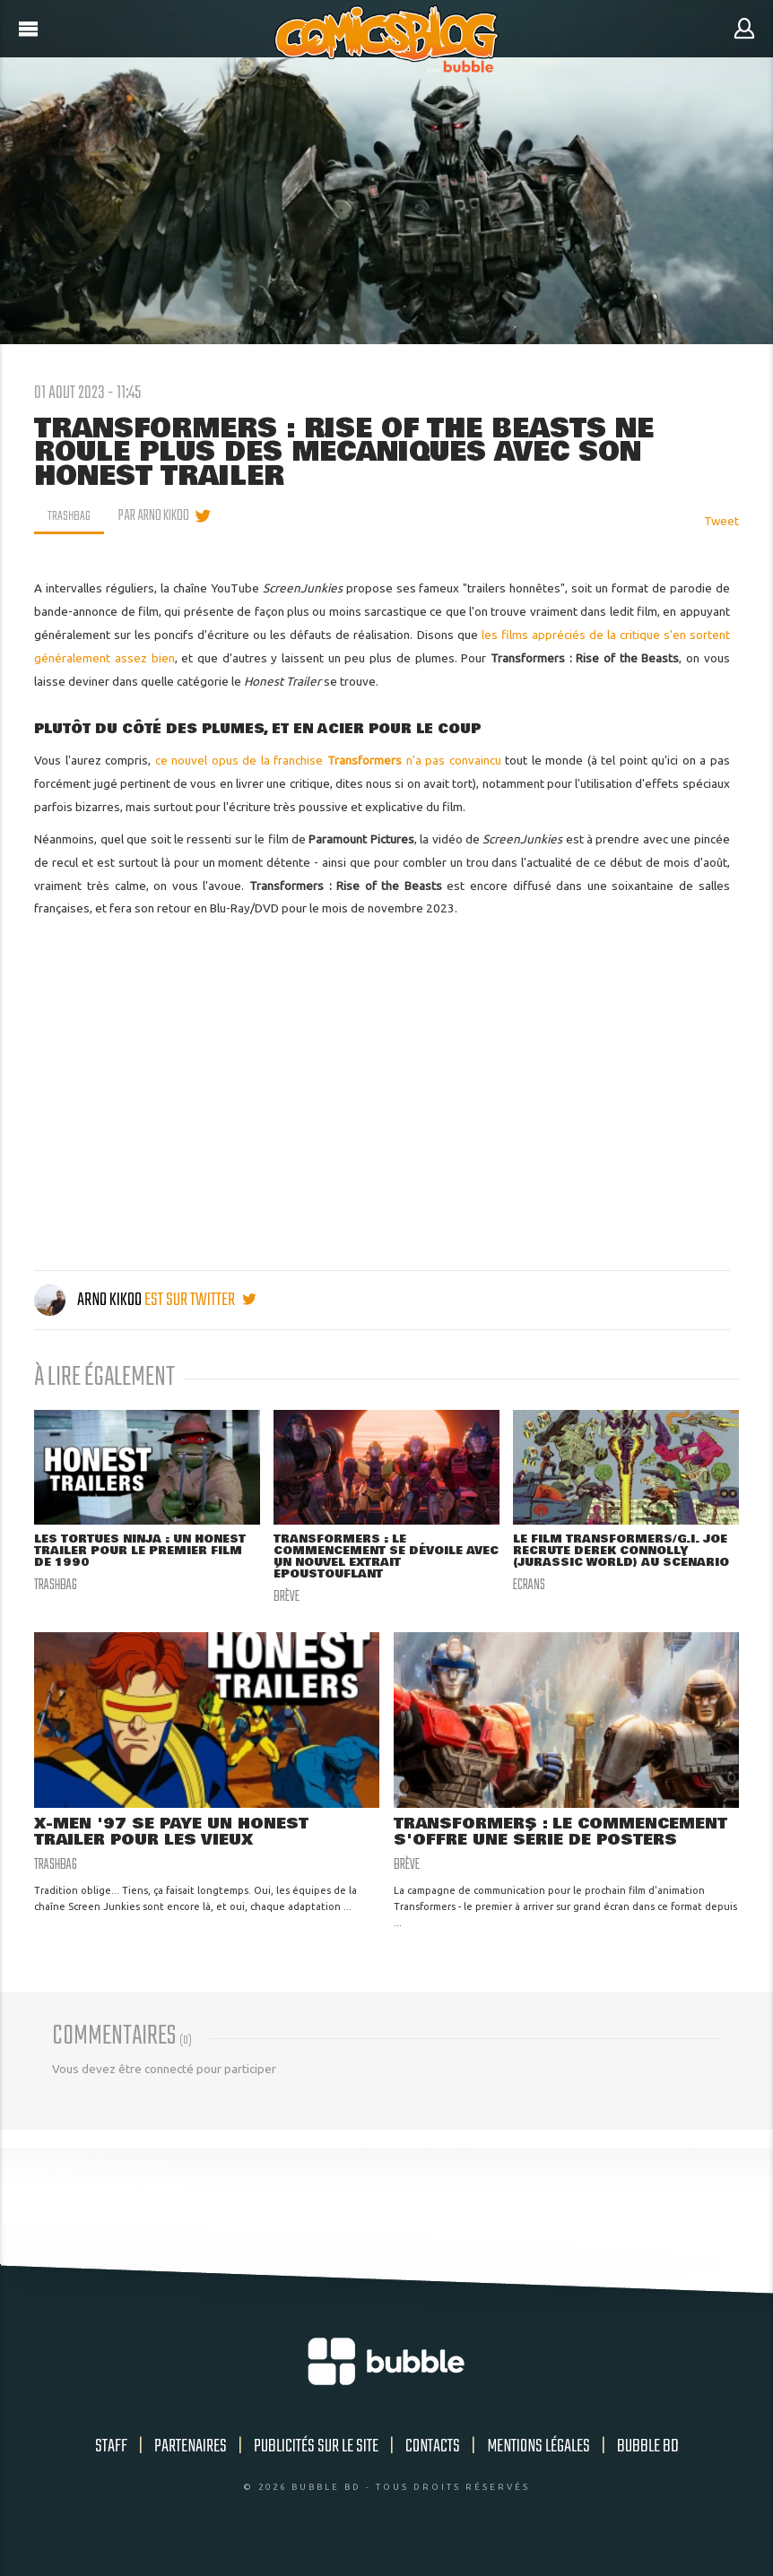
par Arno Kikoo (156, 516)
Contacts (432, 2466)
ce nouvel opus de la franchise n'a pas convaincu (328, 760)
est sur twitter (200, 1300)
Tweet (721, 521)
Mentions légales (538, 2466)
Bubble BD (648, 2466)
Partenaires (190, 2466)
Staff (111, 2466)
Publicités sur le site (316, 2466)
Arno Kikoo (89, 1300)
